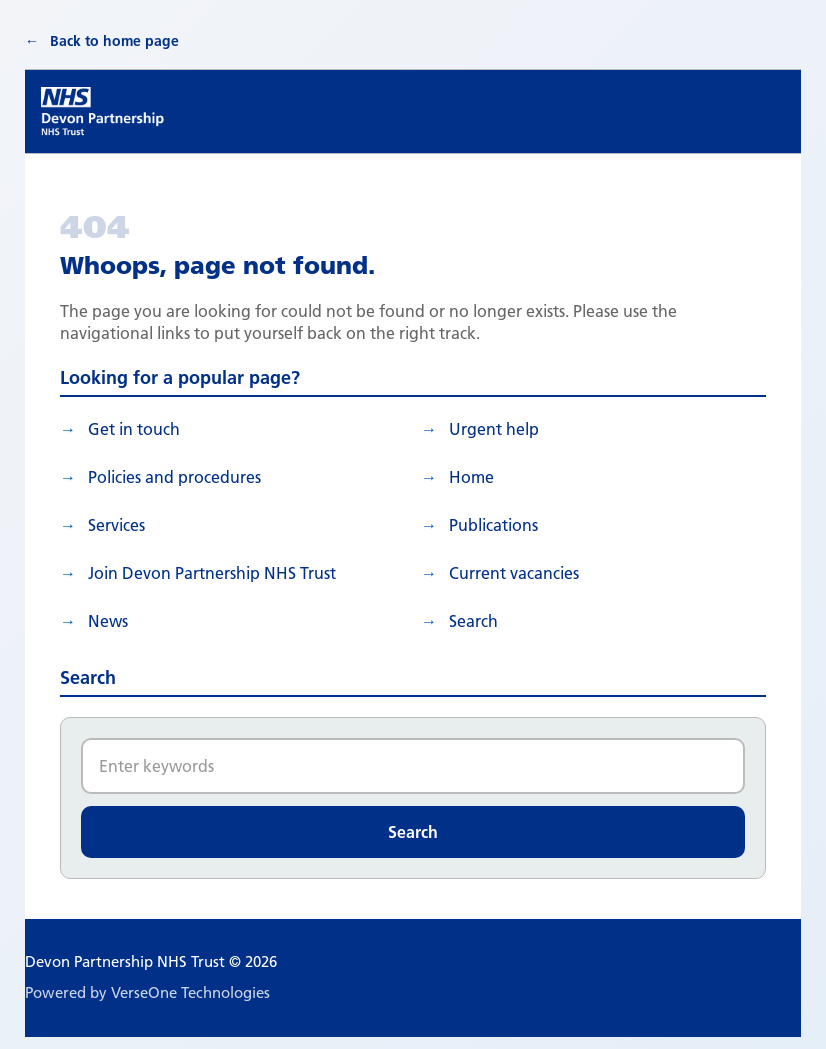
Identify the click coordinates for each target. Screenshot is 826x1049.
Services (116, 525)
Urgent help (494, 429)
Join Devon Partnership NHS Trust (212, 573)
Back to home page (114, 41)
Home (471, 477)
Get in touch (134, 429)
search (473, 621)
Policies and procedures (174, 477)
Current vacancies (514, 573)
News (108, 621)
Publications (493, 525)
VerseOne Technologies (190, 992)
